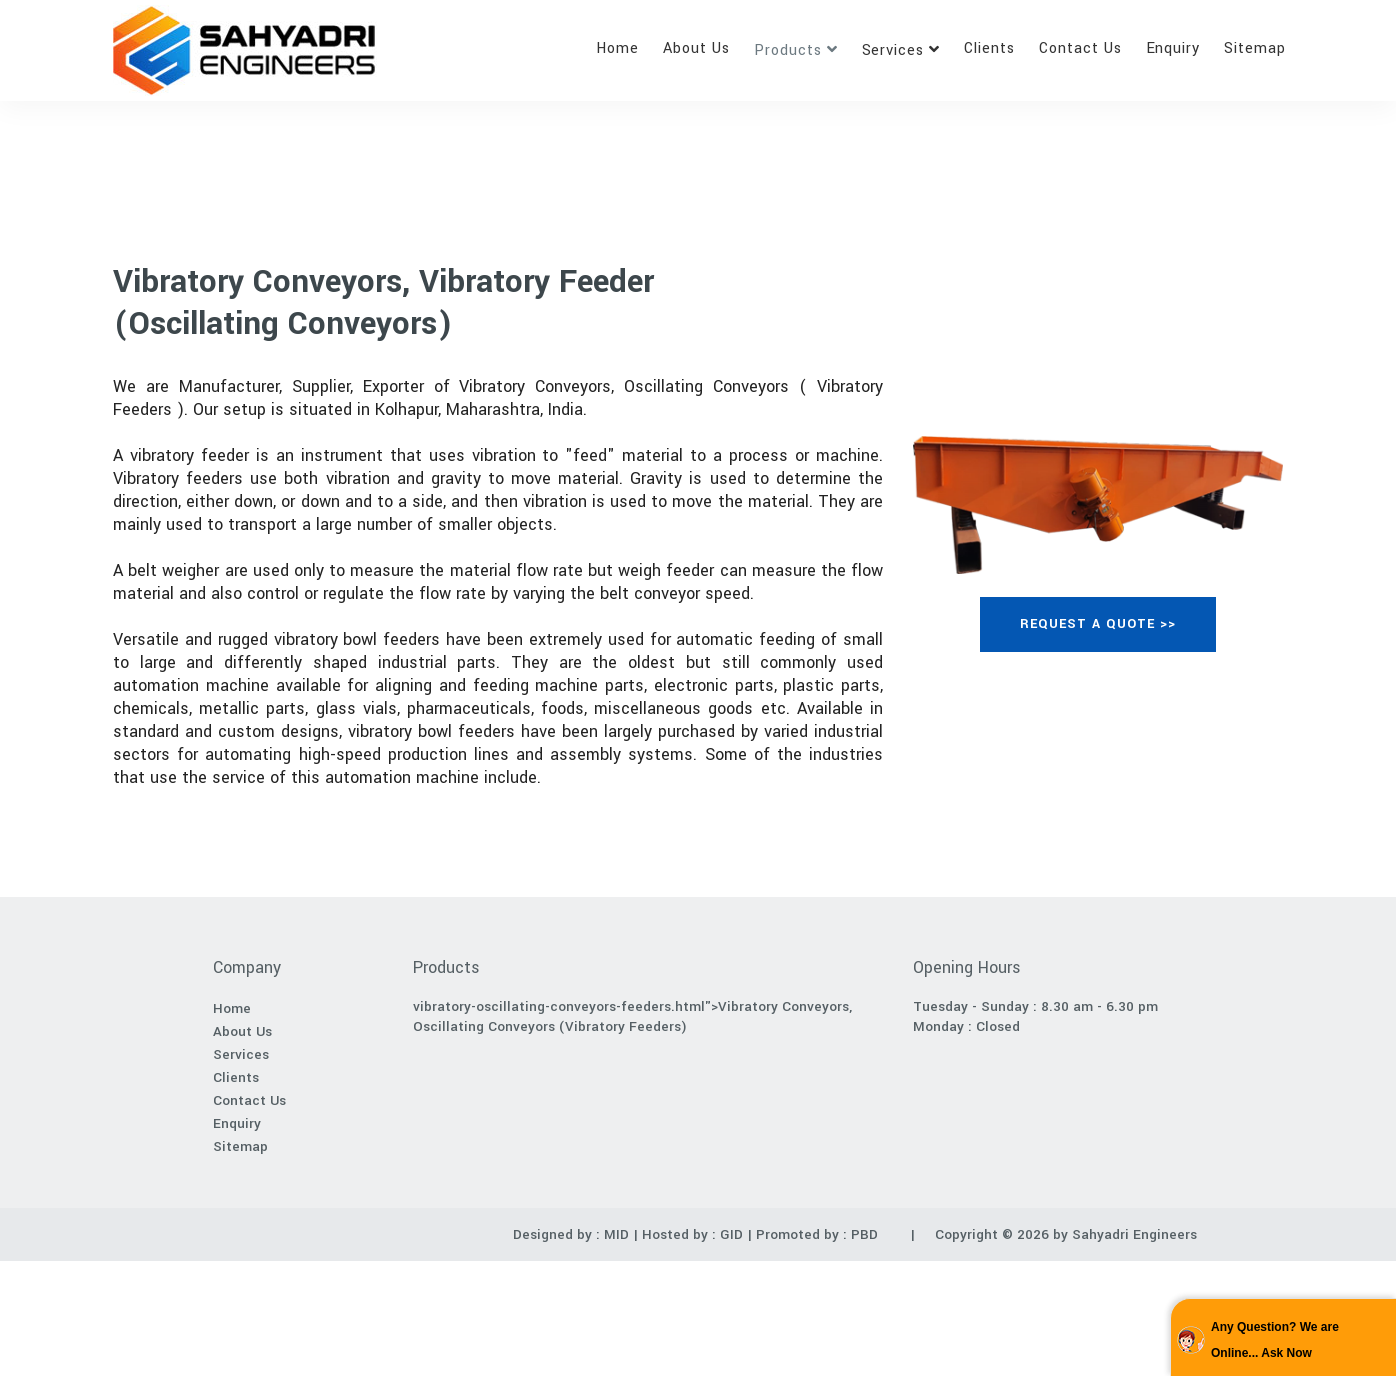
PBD (864, 1234)
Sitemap (1255, 48)
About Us (696, 48)
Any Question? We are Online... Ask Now (1275, 1340)
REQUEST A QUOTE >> (1098, 624)
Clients (989, 48)
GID (731, 1234)
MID (614, 1234)
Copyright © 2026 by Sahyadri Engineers (1066, 1234)
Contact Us (1080, 48)
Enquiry (1173, 48)
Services (893, 50)
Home (617, 48)
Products (788, 50)
